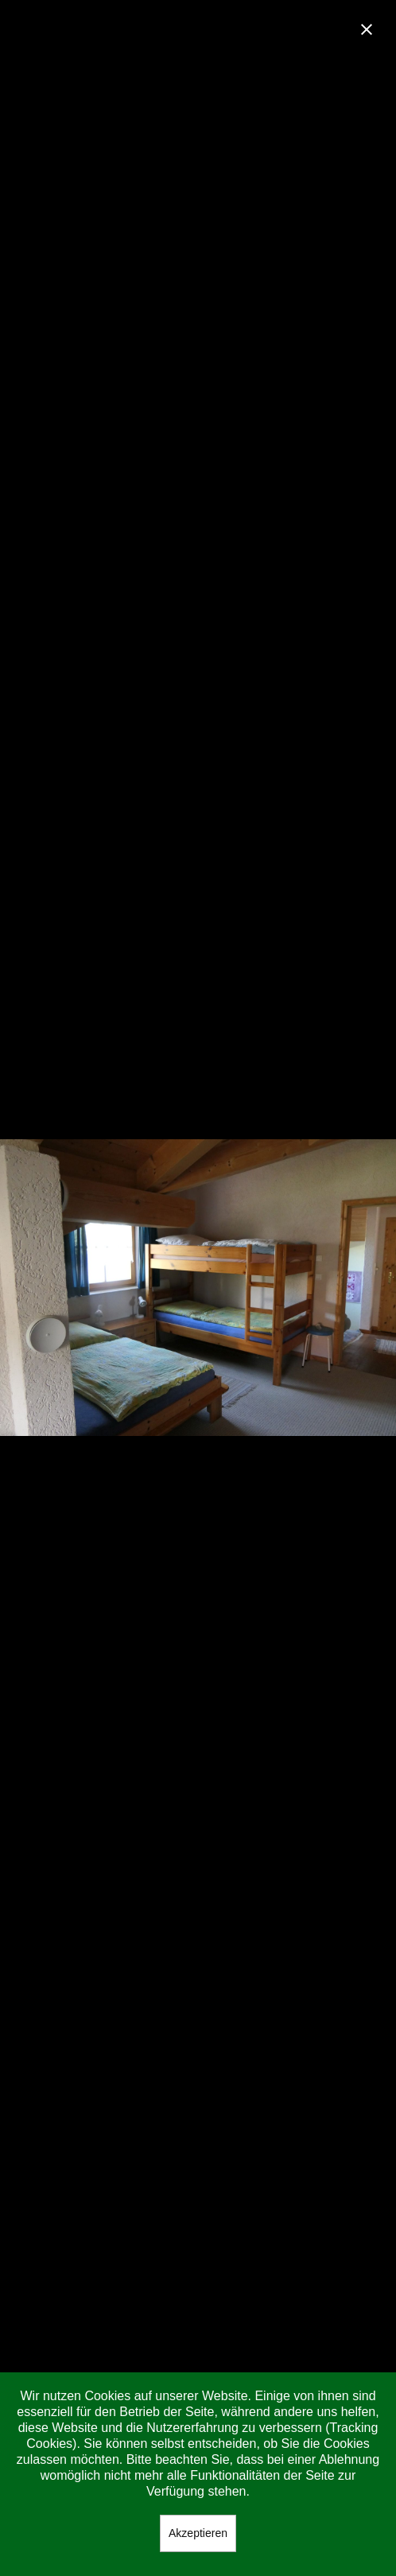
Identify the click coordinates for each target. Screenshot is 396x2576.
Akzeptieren (198, 2533)
